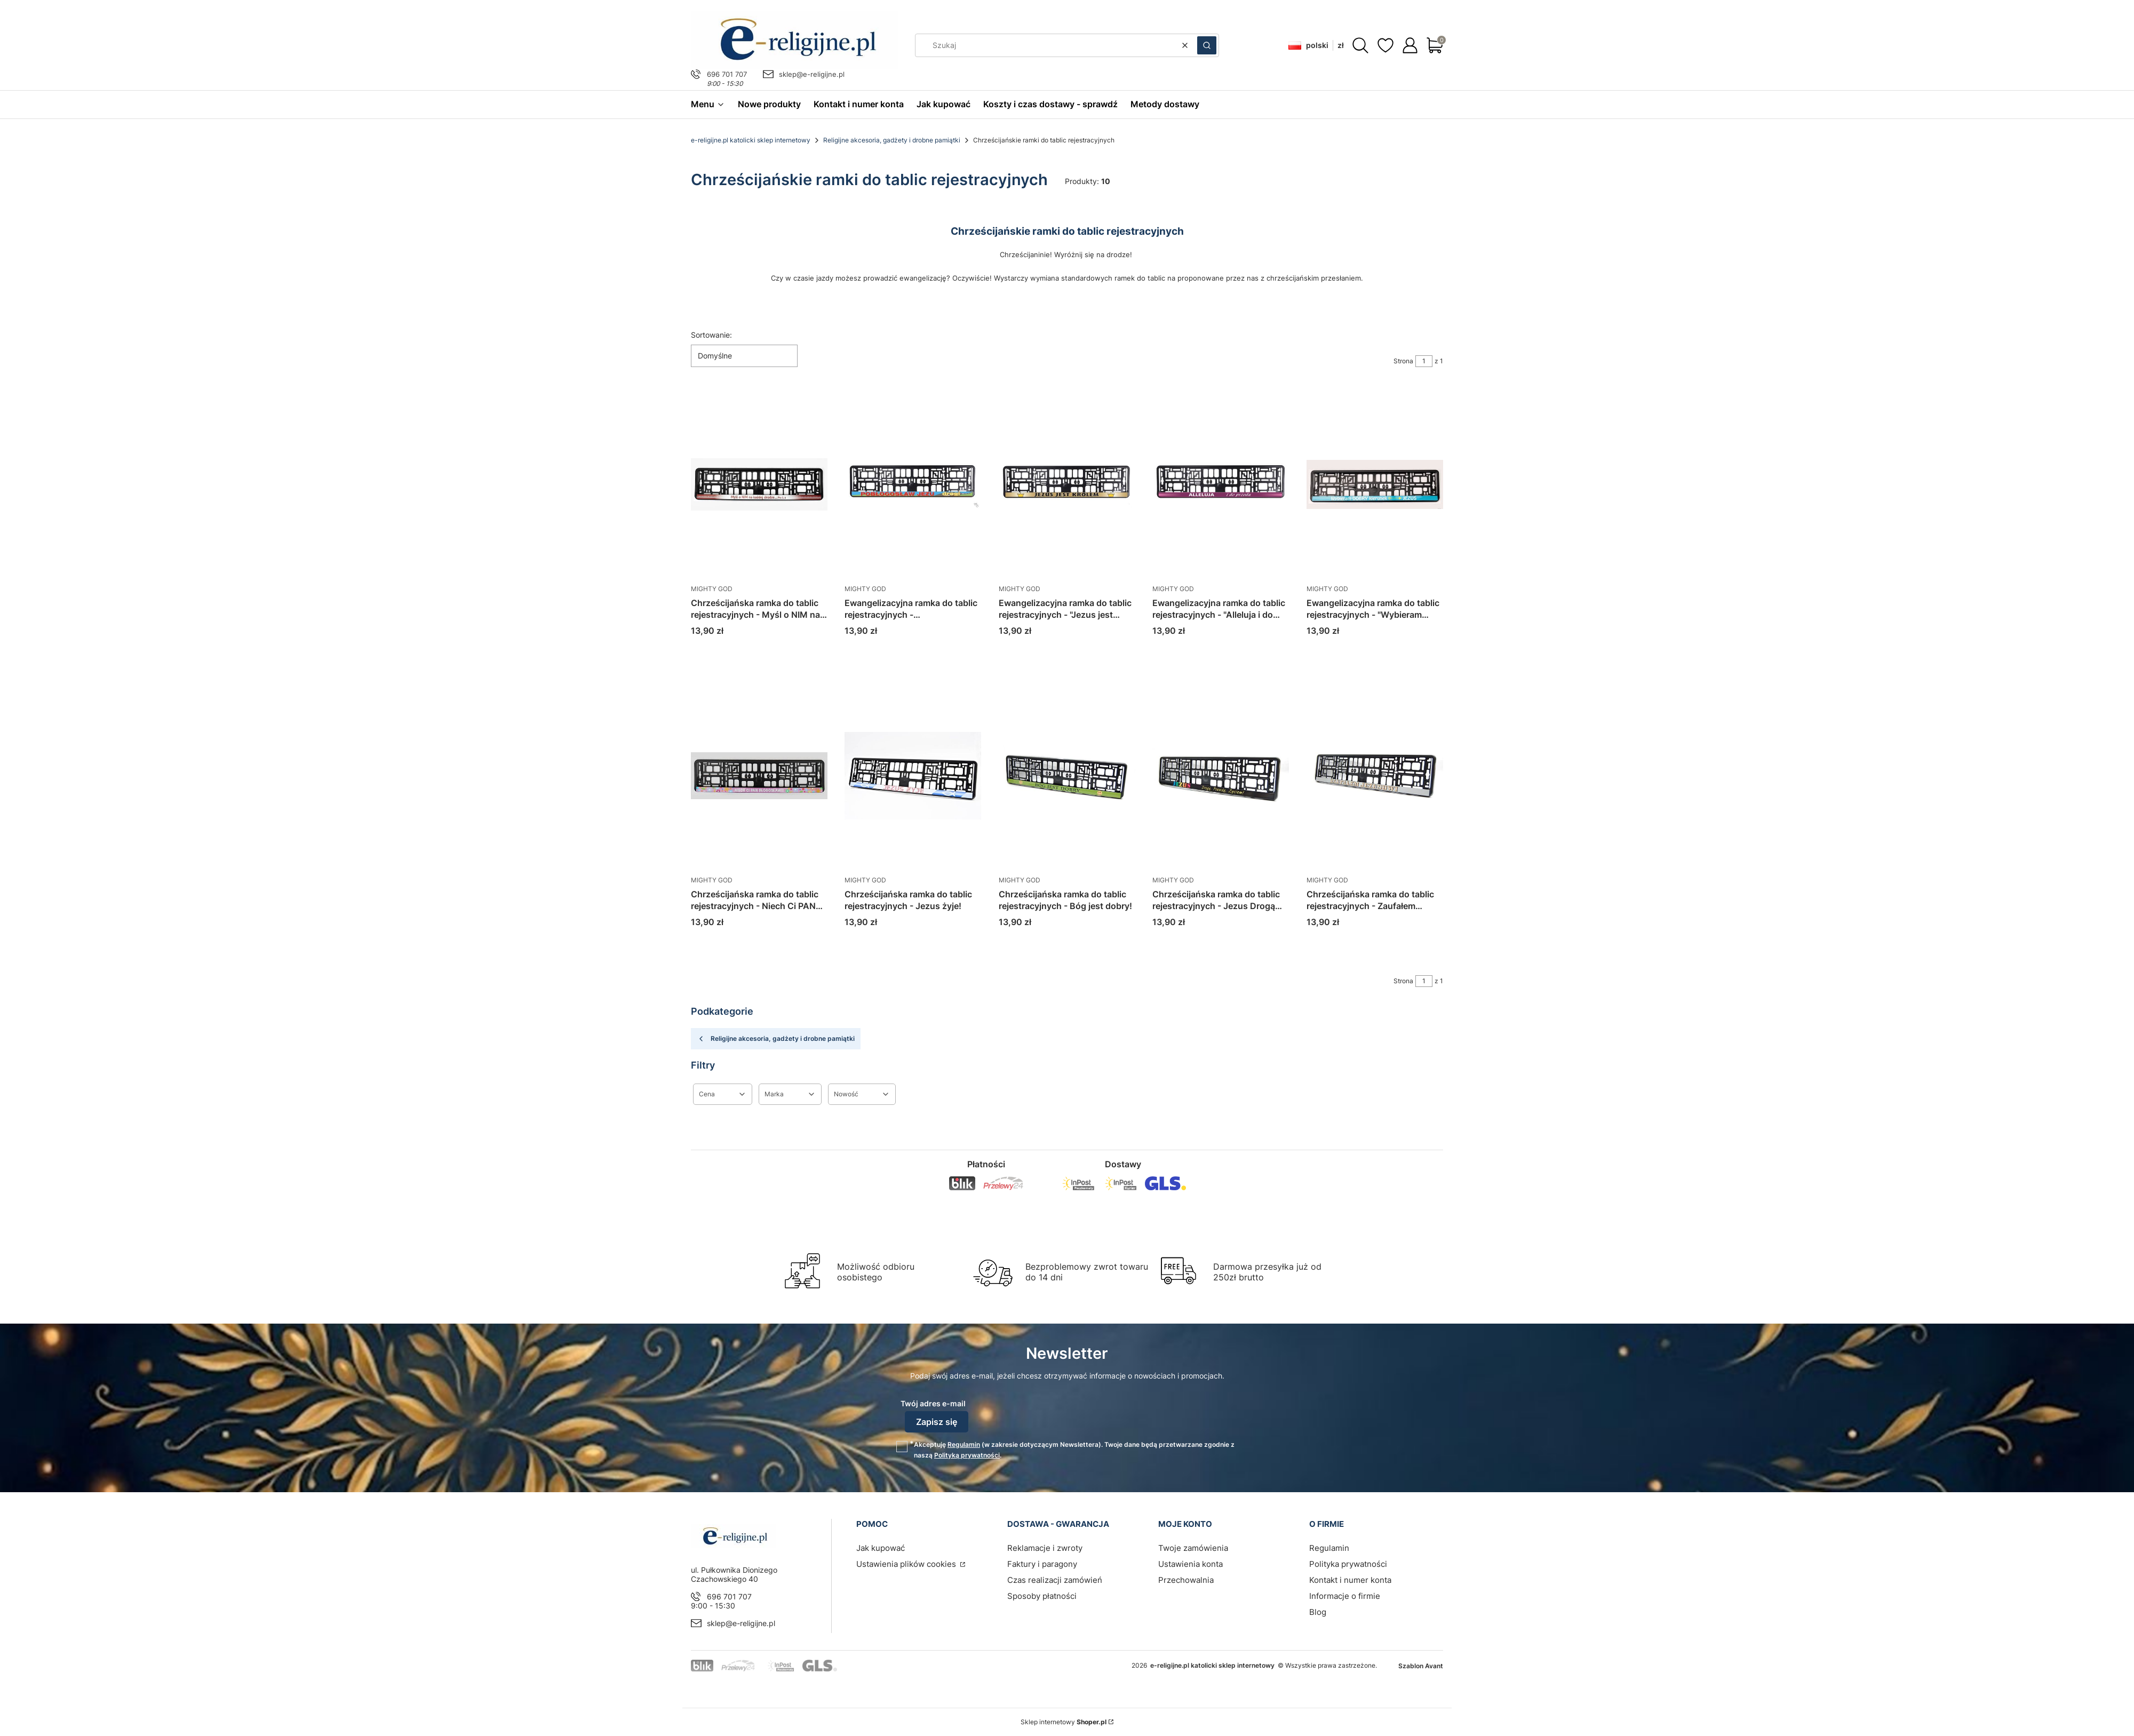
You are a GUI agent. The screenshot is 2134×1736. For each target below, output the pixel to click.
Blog (1317, 1612)
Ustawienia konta (1190, 1564)
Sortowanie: (711, 334)
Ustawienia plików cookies (907, 1564)
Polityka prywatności (1348, 1564)
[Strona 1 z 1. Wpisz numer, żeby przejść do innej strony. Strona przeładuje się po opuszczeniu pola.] (1423, 361)
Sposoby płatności (1042, 1596)
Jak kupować (880, 1548)
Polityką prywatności (967, 1455)
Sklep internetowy (1063, 1722)
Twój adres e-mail (933, 1403)
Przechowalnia (1186, 1580)
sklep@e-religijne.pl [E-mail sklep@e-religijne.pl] (812, 74)
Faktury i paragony (1042, 1564)
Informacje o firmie (1344, 1596)
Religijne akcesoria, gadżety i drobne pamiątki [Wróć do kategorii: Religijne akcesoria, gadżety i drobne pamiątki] (776, 1038)
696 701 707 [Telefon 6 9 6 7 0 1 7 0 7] (727, 74)
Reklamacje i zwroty (1044, 1548)
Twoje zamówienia (1193, 1548)
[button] (1206, 45)
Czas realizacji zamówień (1054, 1580)
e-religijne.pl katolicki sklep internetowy (750, 140)
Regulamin (963, 1444)
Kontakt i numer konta (1350, 1580)
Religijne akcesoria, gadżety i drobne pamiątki (891, 140)
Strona (1403, 361)
